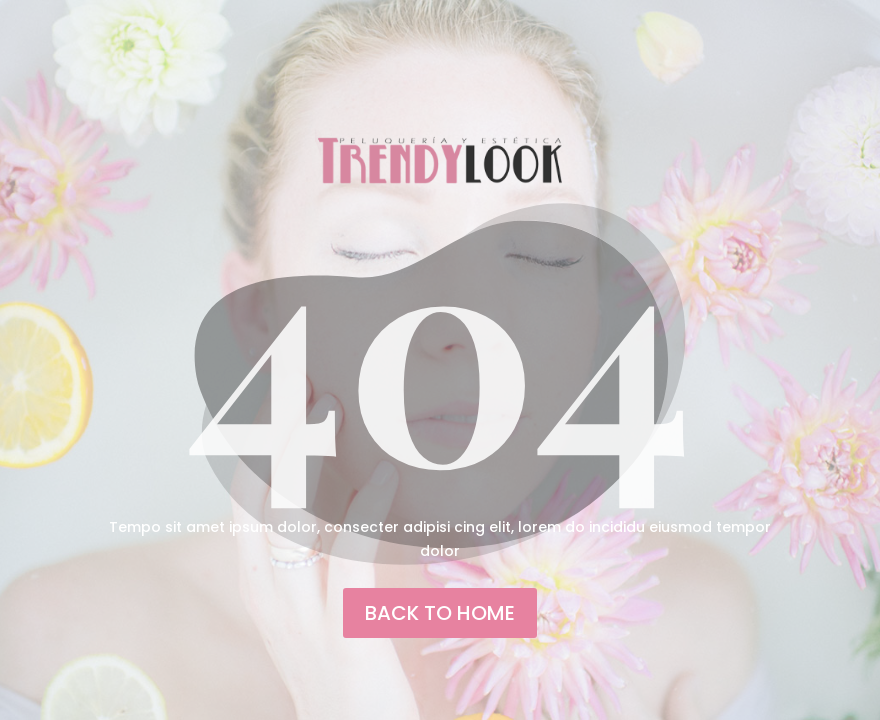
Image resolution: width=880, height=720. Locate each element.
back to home (440, 613)
